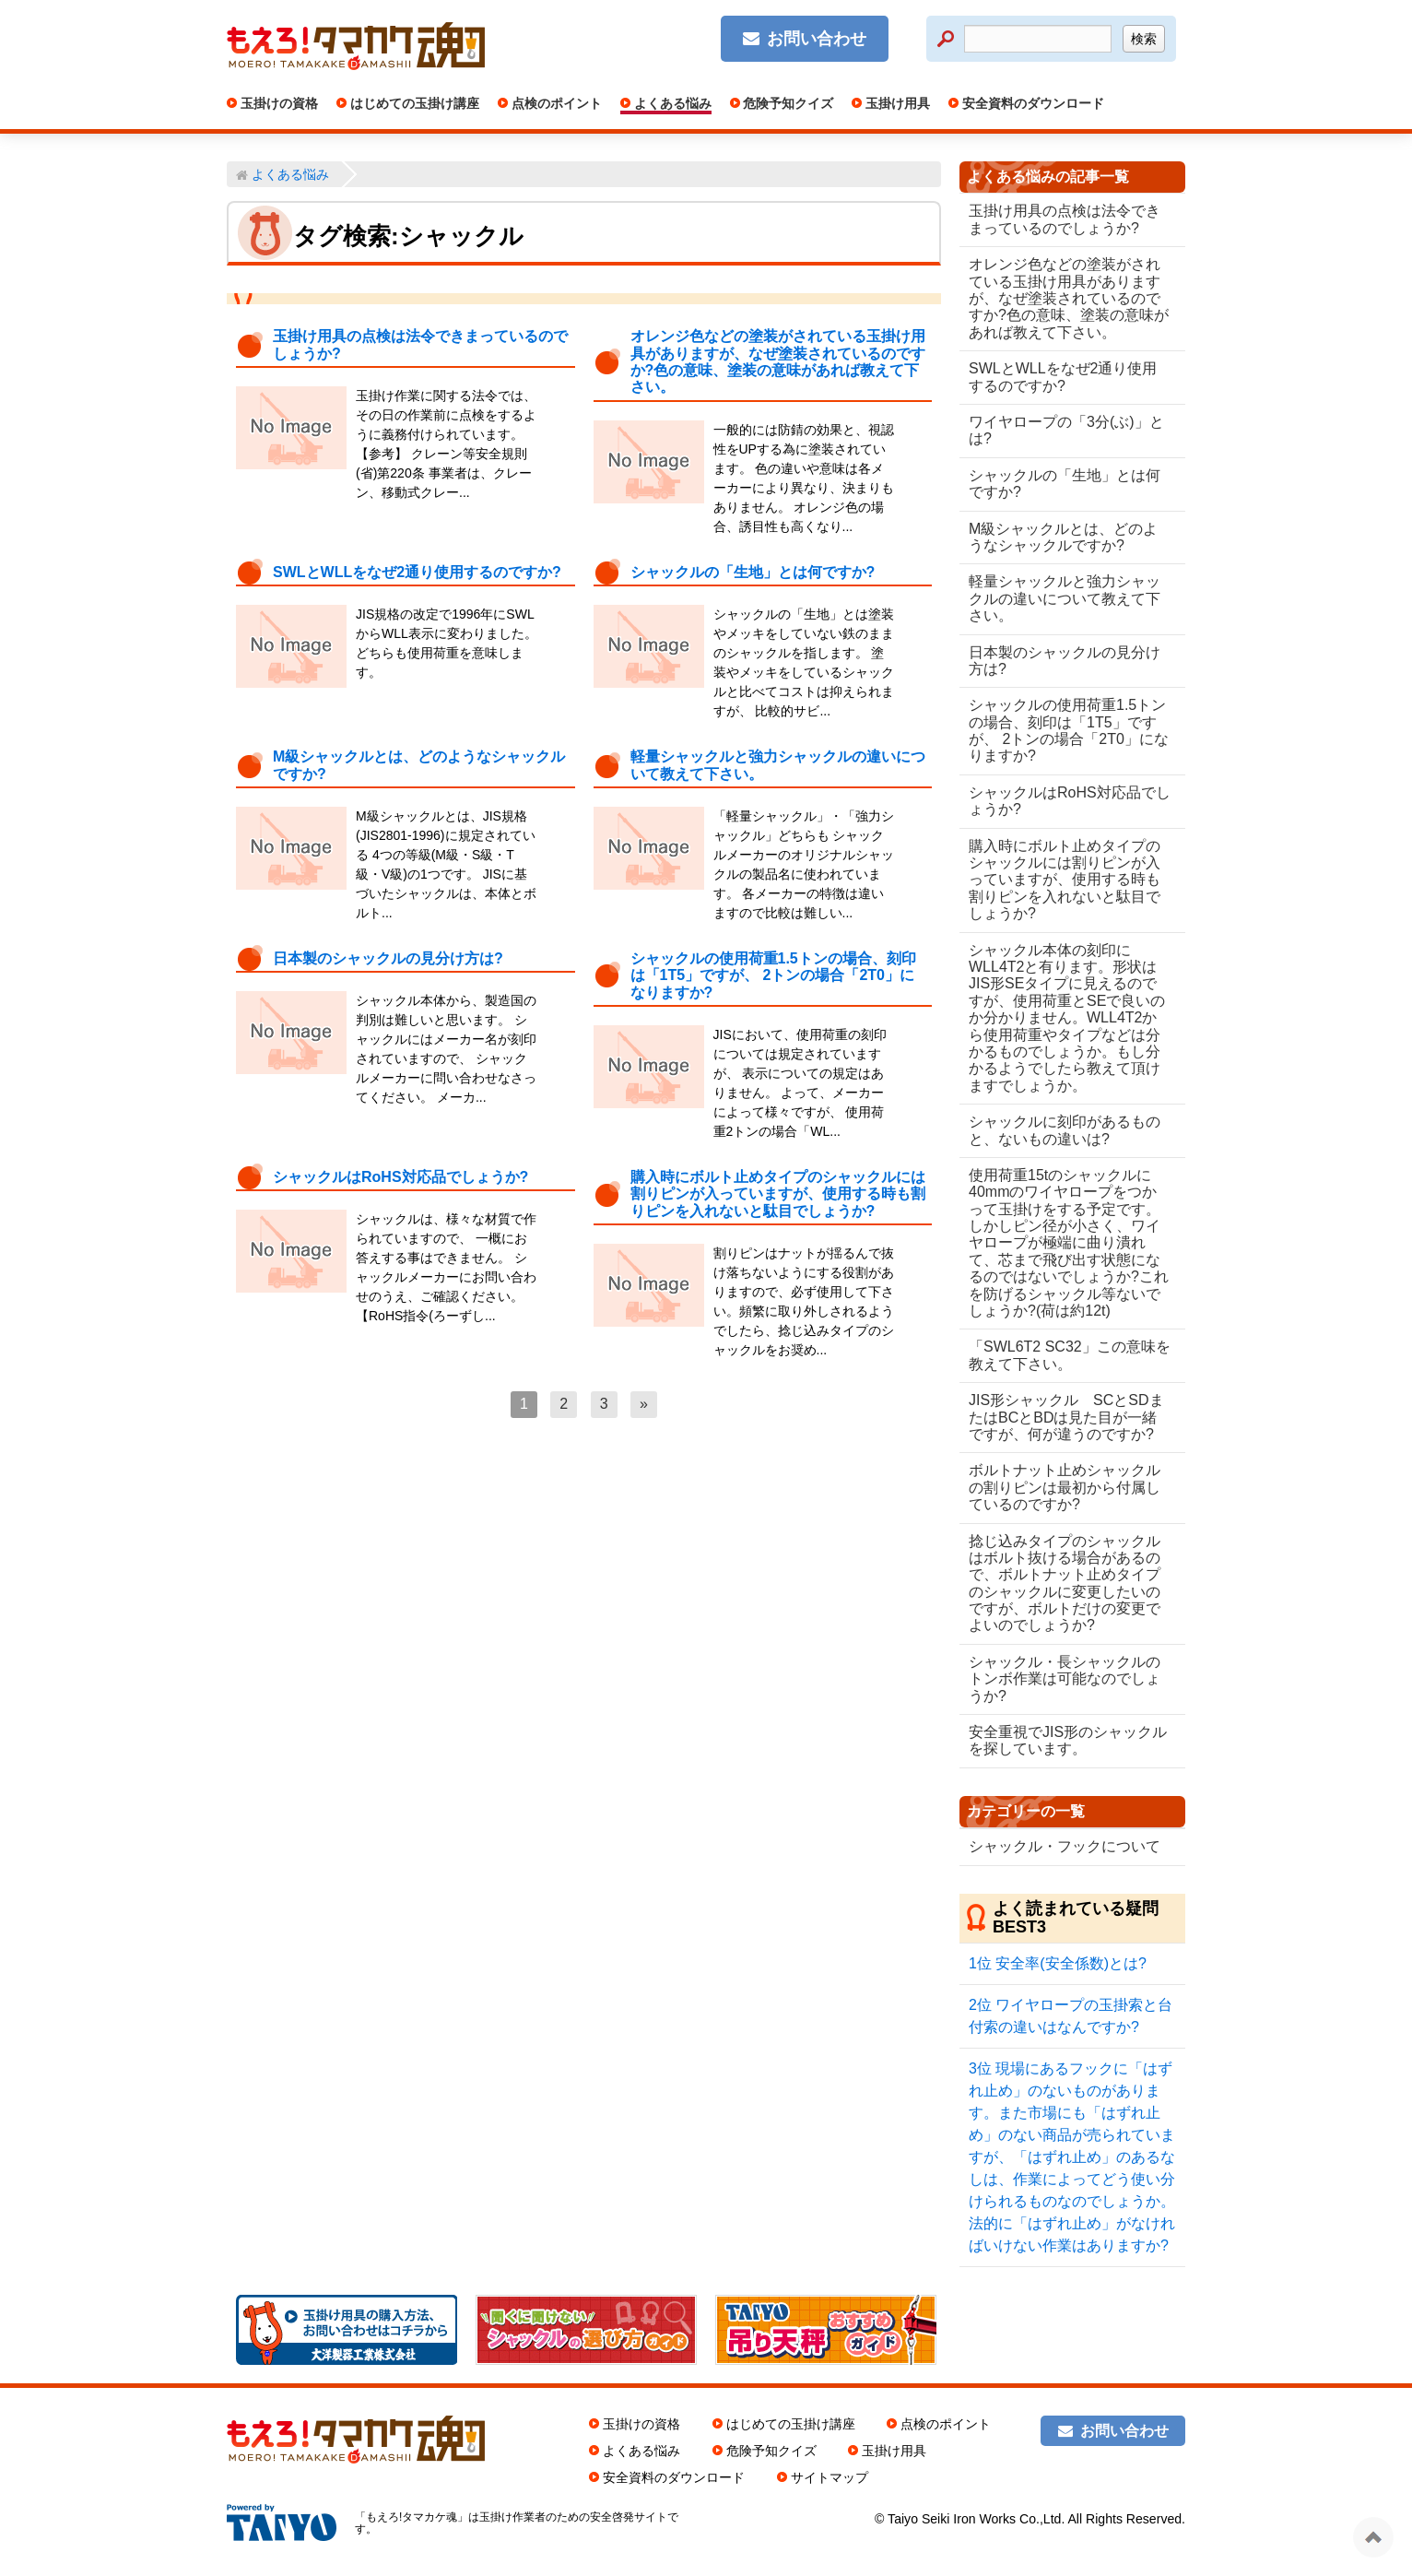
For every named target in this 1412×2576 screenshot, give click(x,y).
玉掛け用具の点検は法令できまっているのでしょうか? (1064, 219)
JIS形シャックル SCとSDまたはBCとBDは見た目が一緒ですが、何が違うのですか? (1066, 1417)
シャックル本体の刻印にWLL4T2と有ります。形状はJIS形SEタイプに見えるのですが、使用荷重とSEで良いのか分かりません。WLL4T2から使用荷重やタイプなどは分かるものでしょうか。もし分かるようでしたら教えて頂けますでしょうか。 (1067, 1017)
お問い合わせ (816, 39)
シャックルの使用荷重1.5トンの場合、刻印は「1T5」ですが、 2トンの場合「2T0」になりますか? (773, 975)
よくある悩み (671, 103)
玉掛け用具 (896, 103)
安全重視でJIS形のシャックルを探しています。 (1060, 1740)
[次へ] (643, 1404)
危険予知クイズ (787, 103)
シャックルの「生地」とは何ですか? (753, 572)
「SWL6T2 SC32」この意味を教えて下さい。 (1062, 1355)
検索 (1144, 38)
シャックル (461, 236)
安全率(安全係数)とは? (1058, 1963)
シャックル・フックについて (1064, 1846)
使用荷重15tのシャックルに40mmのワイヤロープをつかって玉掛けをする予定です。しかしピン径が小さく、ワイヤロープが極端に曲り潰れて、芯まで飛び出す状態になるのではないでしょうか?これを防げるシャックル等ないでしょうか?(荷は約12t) (1064, 1242)
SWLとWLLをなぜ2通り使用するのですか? (417, 572)
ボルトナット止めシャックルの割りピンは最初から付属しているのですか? (1064, 1487)
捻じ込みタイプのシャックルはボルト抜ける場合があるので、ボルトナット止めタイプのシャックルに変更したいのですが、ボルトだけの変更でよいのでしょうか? (1064, 1583)
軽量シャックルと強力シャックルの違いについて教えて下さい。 (1064, 598)
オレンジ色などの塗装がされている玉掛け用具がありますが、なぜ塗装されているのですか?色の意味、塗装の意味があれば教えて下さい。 (777, 361)
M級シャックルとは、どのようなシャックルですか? (1063, 537)
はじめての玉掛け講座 (413, 103)
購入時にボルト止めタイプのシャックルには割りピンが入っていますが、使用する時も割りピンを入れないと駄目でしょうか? (777, 1194)
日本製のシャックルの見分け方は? (388, 958)
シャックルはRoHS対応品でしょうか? (400, 1177)
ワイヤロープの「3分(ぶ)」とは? (1066, 430)
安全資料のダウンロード (1031, 103)
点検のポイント (555, 103)
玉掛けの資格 (277, 103)
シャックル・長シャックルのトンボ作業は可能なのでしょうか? (1064, 1679)
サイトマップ (829, 2477)
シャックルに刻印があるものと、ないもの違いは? (1064, 1130)
